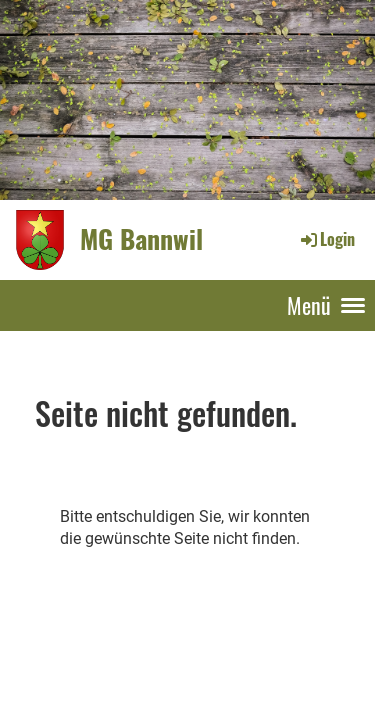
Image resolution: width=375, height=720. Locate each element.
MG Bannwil (141, 239)
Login (326, 239)
